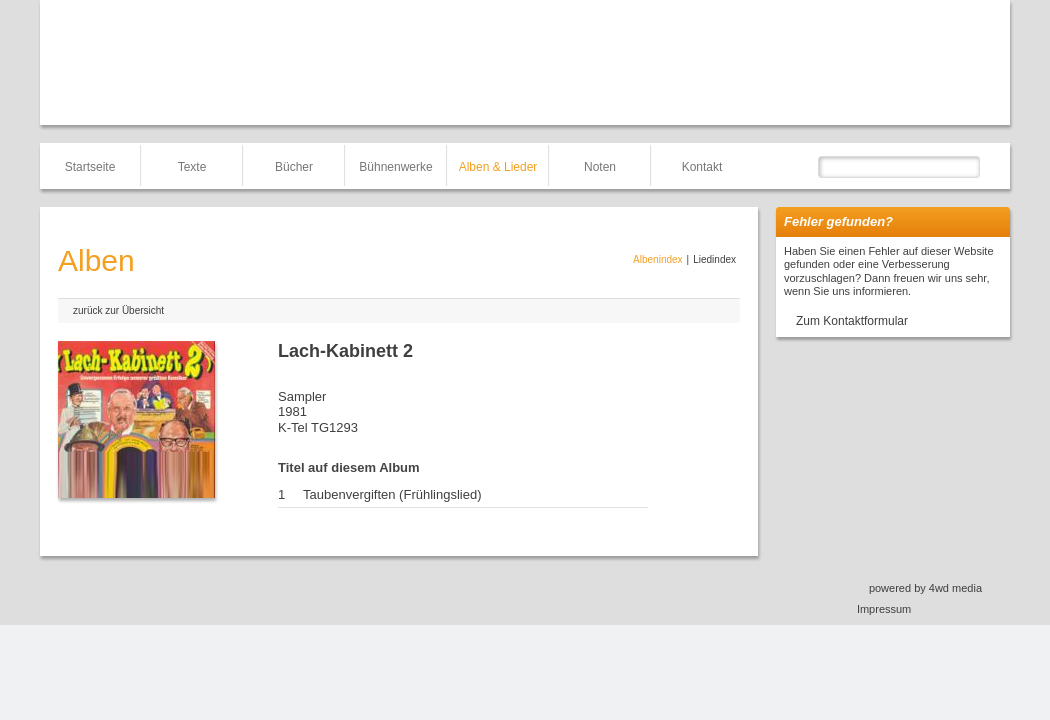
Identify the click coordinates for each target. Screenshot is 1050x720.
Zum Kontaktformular (852, 321)
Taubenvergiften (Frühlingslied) (392, 494)
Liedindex (714, 259)
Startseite (90, 167)
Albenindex (657, 259)
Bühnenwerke (395, 167)
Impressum (884, 609)
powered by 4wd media (925, 588)
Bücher (294, 167)
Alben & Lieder (498, 167)
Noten (600, 167)
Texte (192, 167)
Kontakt (702, 167)
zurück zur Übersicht (118, 310)
